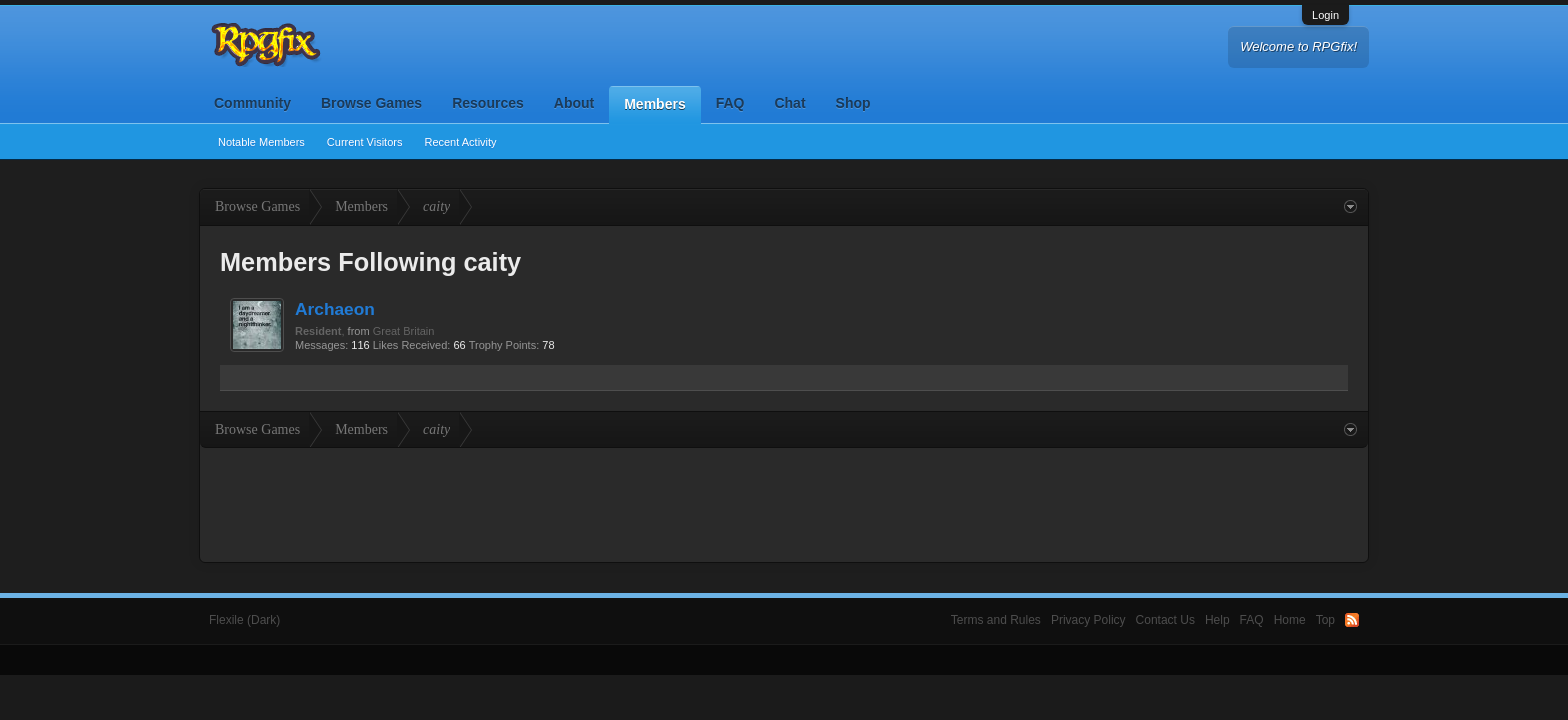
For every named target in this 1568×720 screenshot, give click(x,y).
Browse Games (371, 103)
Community (252, 103)
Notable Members (261, 142)
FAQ (730, 103)
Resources (488, 103)
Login (1325, 15)
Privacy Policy (1088, 620)
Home (1290, 620)
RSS (1352, 620)
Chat (789, 103)
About (574, 103)
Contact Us (1165, 620)
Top (1325, 620)
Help (1217, 620)
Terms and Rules (996, 620)
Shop (853, 103)
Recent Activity (460, 142)
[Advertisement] (784, 503)
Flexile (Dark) (244, 620)
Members (654, 104)
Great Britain (404, 331)
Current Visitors (365, 142)
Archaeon (335, 309)
